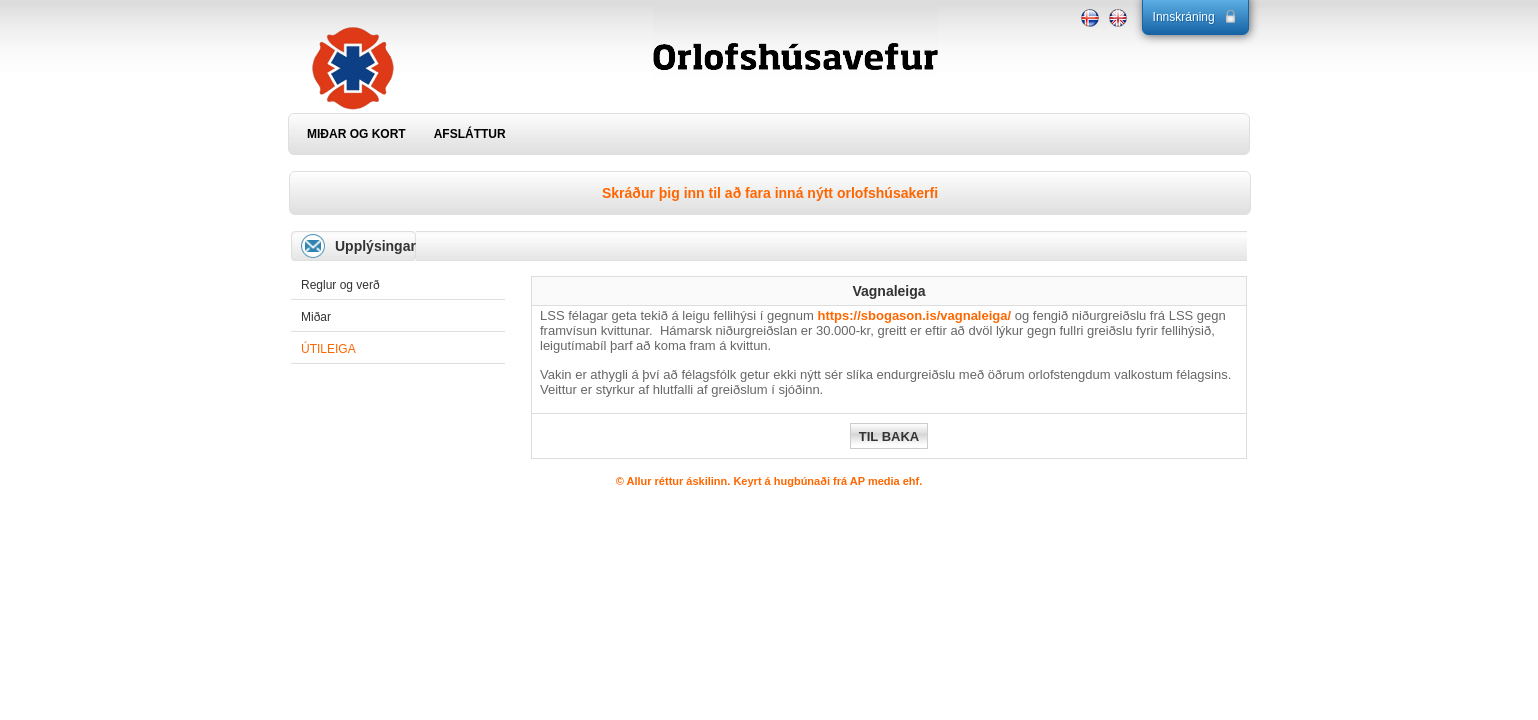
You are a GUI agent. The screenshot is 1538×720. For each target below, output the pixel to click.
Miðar (316, 317)
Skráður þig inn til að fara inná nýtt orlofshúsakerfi (770, 193)
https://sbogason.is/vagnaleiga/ (915, 315)
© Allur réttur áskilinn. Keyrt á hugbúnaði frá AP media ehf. (769, 481)
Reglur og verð (340, 285)
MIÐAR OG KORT (356, 134)
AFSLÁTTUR (470, 134)
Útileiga (328, 349)
